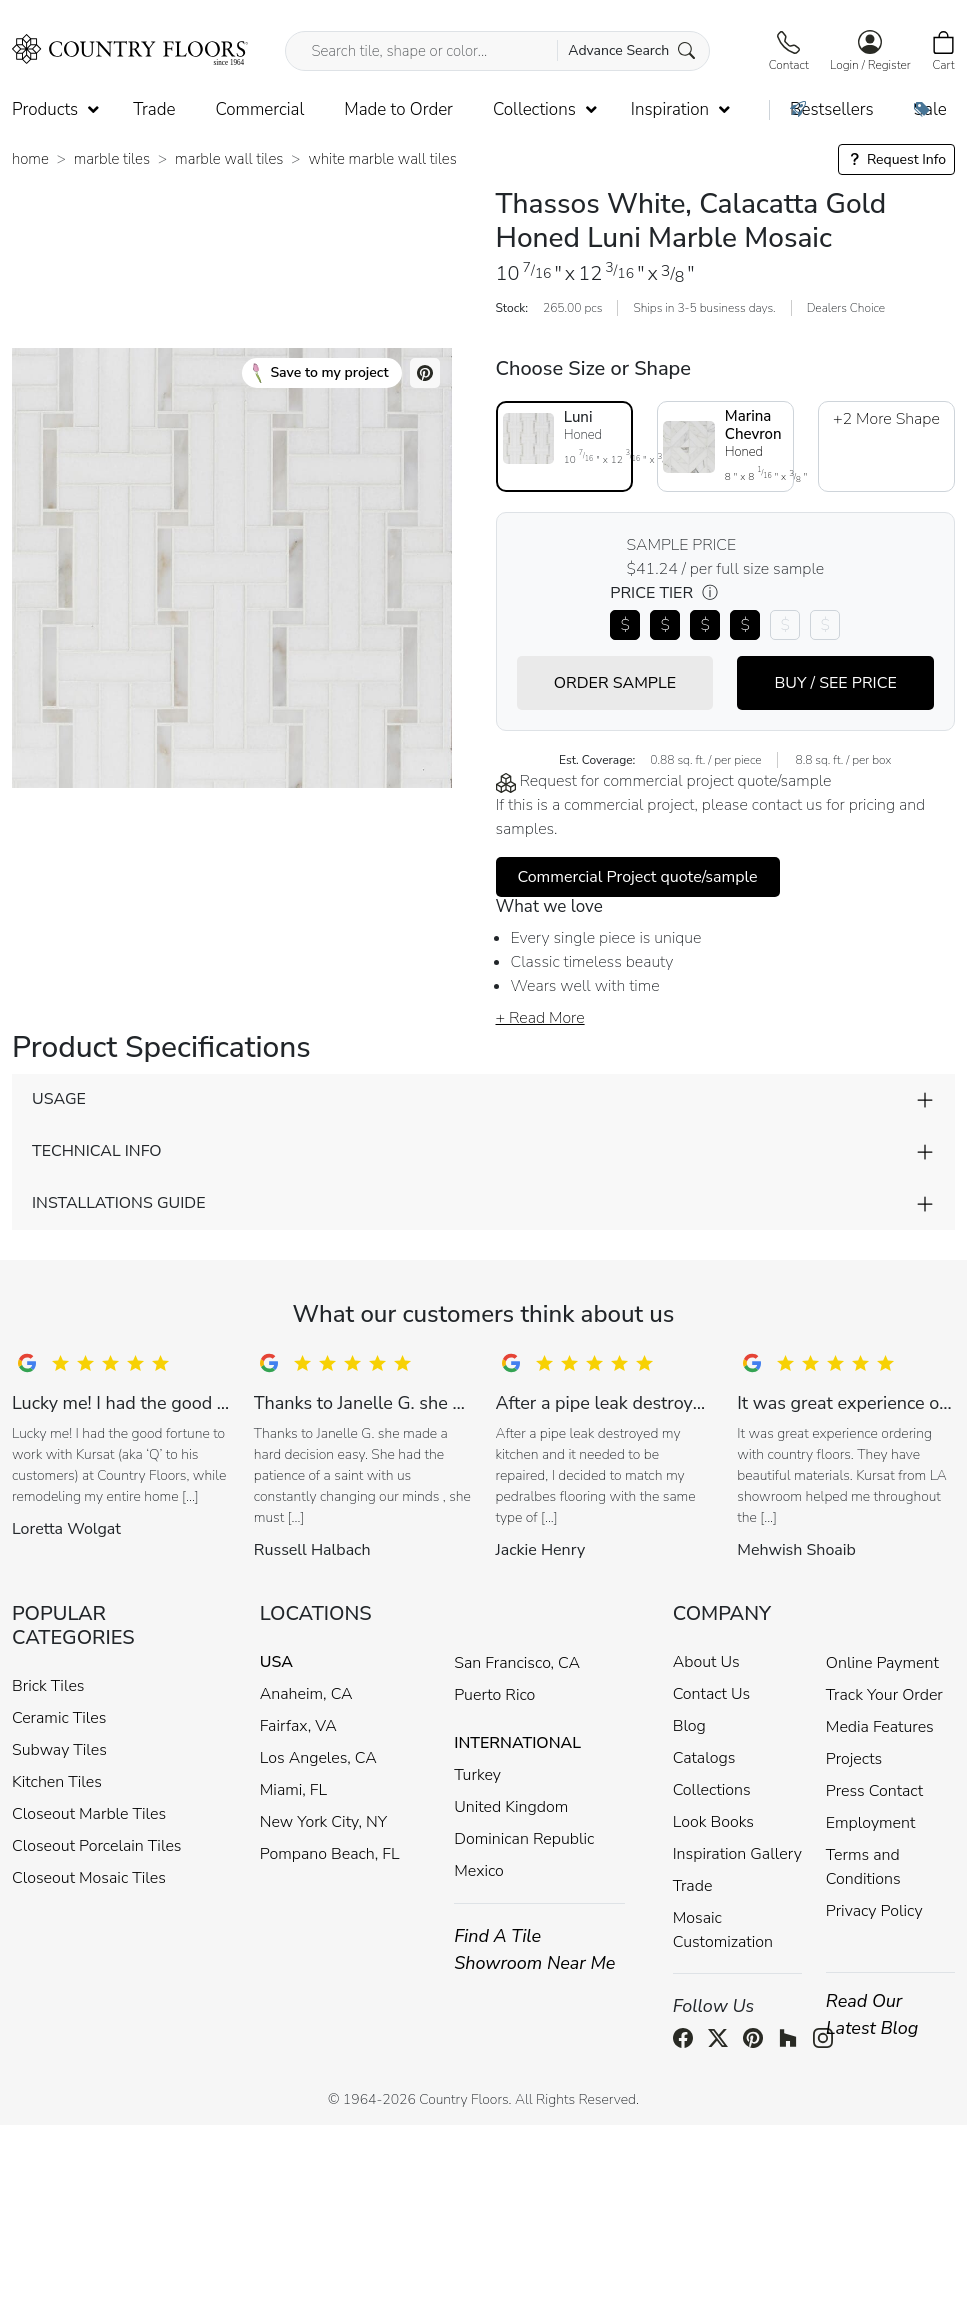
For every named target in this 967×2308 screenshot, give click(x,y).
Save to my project (320, 373)
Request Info (896, 159)
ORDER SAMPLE (615, 683)
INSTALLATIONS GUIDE (118, 1203)
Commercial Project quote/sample (638, 877)
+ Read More (540, 1018)
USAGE (59, 1099)
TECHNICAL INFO (96, 1151)
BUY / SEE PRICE (835, 683)
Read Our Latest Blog (872, 2014)
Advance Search (631, 50)
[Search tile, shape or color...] (497, 51)
